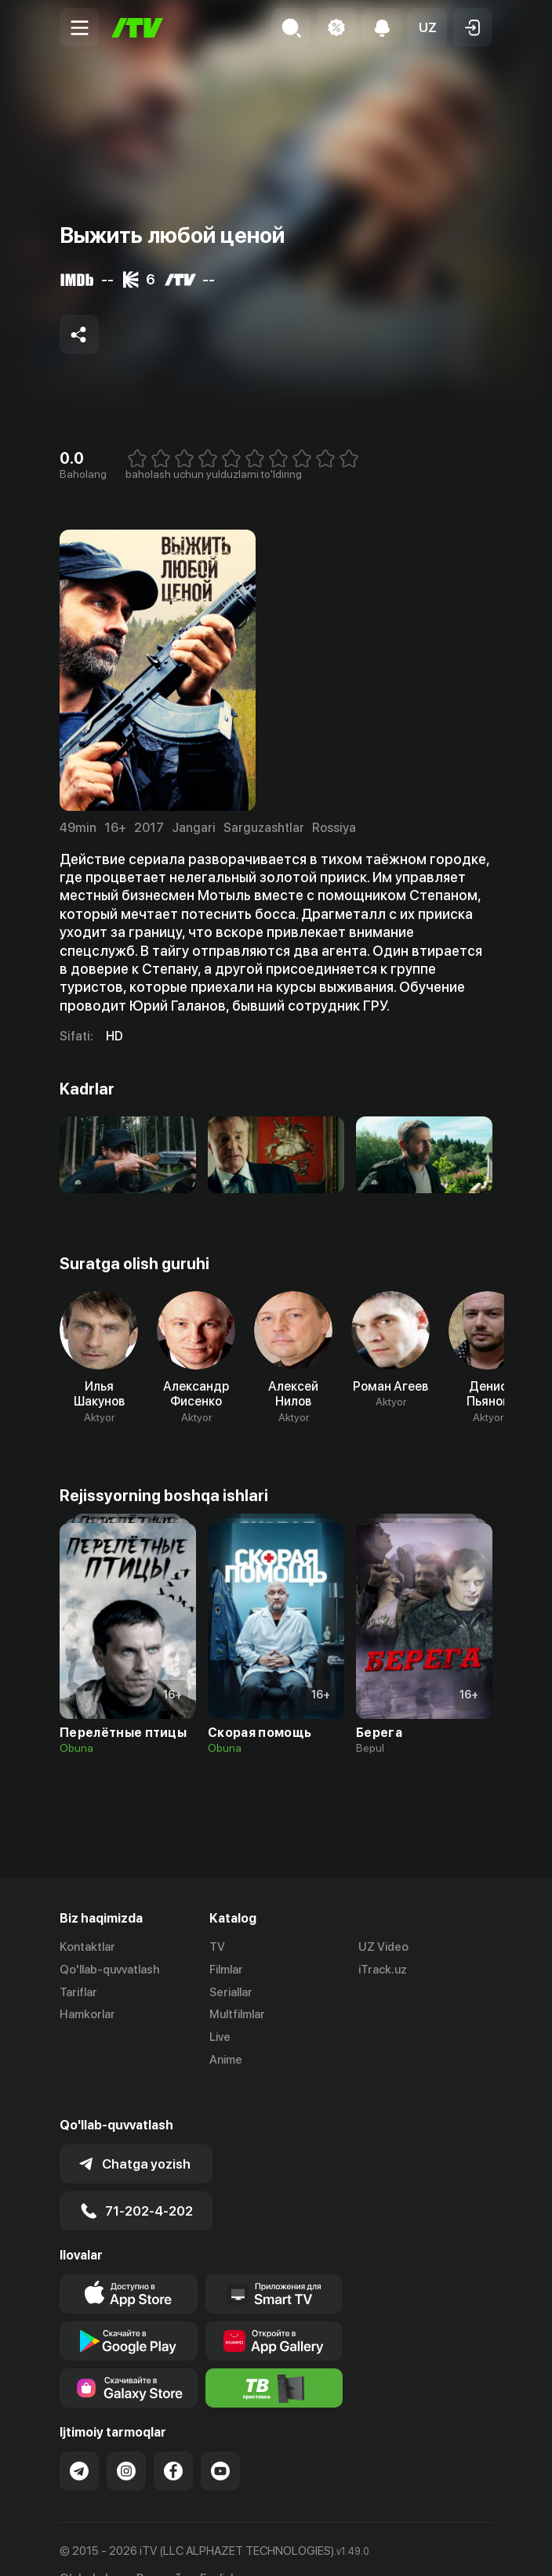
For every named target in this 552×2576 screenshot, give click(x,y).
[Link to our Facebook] (173, 2440)
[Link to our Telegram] (79, 2440)
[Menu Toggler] (79, 27)
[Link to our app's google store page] (129, 2310)
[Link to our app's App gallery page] (274, 2310)
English (218, 2547)
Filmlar (226, 1970)
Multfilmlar (237, 2014)
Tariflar (78, 1992)
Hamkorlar (87, 2014)
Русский (158, 2547)
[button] (427, 27)
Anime (225, 2060)
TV (217, 1947)
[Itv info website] (274, 2357)
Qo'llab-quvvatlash (109, 1970)
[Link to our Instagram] (126, 2440)
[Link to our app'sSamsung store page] (129, 2357)
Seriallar (230, 1992)
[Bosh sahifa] (137, 28)
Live (220, 2037)
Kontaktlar (87, 1947)
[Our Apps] (274, 2263)
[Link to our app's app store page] (129, 2263)
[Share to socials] (79, 334)
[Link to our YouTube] (220, 2440)
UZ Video (383, 1947)
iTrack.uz (382, 1970)
